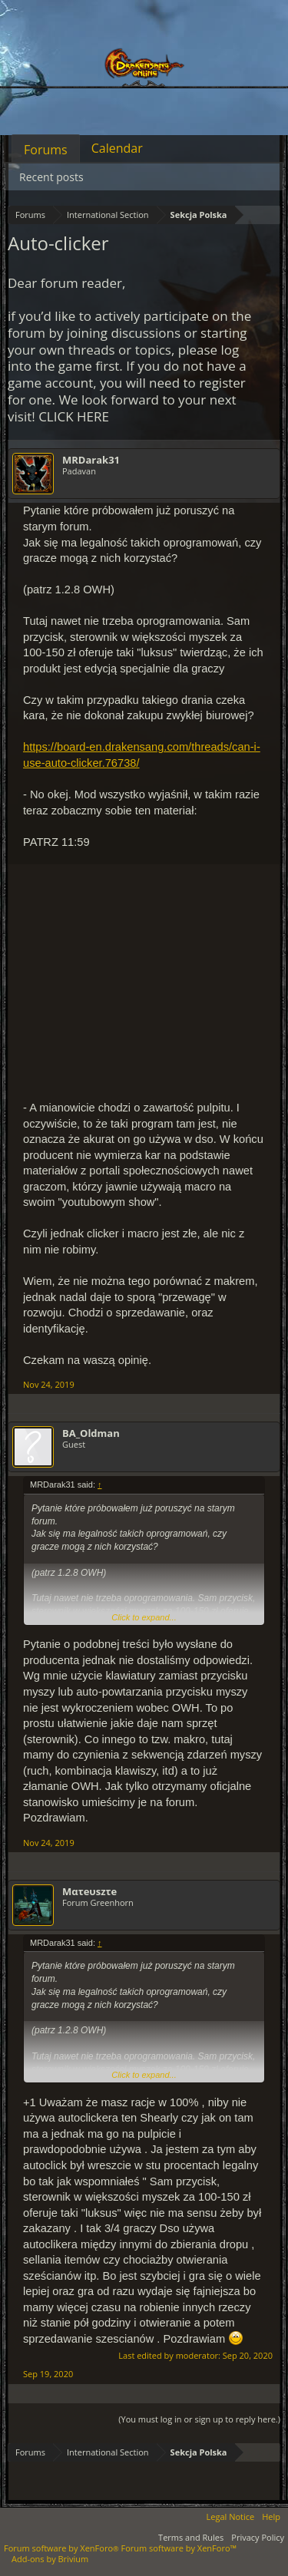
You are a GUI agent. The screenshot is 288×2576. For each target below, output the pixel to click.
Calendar (117, 148)
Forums (46, 149)
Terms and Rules (190, 2537)
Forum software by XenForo (62, 2548)
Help (271, 2516)
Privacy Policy (257, 2537)
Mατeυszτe (89, 1891)
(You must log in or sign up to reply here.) (199, 2419)
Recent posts (51, 177)
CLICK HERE (73, 416)
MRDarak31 (91, 460)
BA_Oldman (91, 1433)
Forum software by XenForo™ (179, 2548)
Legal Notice (231, 2516)
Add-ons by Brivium (50, 2558)
